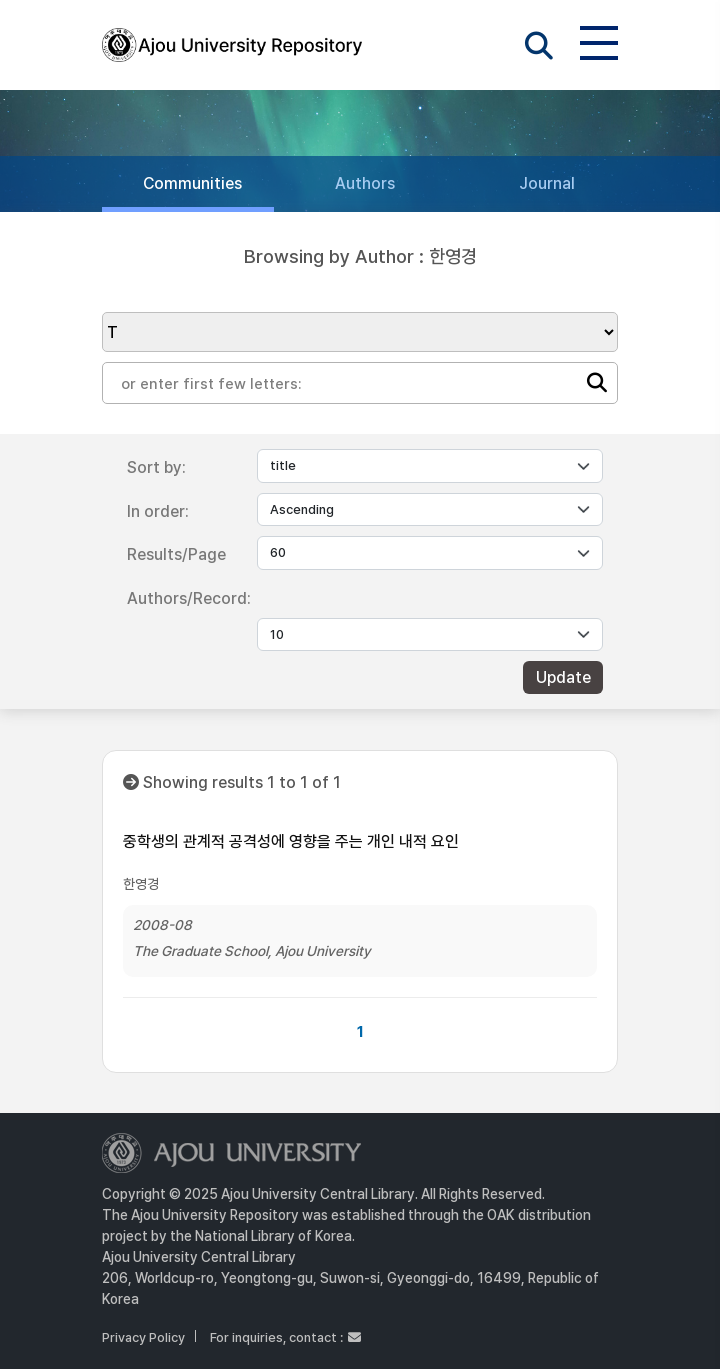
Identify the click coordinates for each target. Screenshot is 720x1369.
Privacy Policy (143, 1337)
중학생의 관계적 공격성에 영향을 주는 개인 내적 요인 (291, 841)
